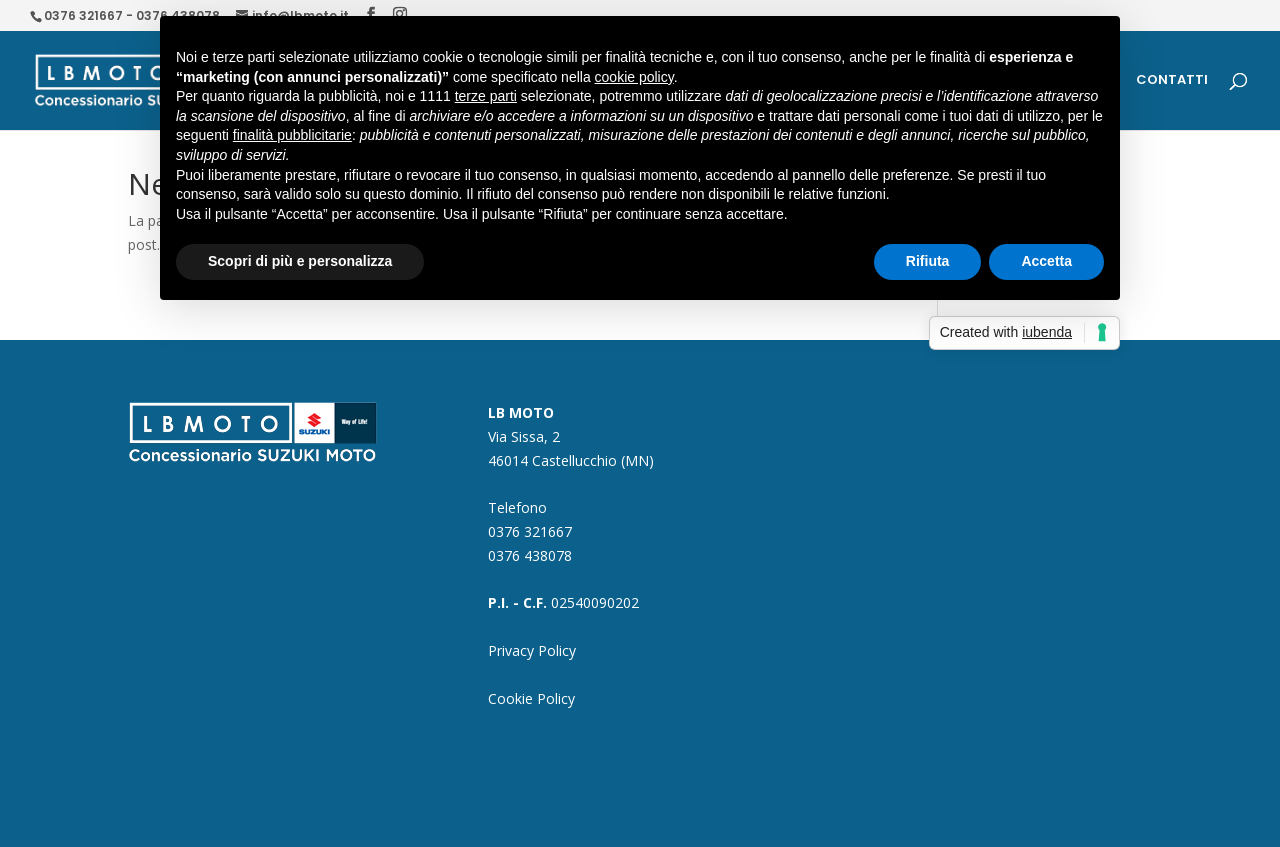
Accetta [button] (1046, 261)
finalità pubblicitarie (292, 135)
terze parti (486, 96)
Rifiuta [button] (928, 261)
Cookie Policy (531, 698)
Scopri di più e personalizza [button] (300, 261)
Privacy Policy (532, 650)
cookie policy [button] (634, 77)
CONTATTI (1172, 81)
